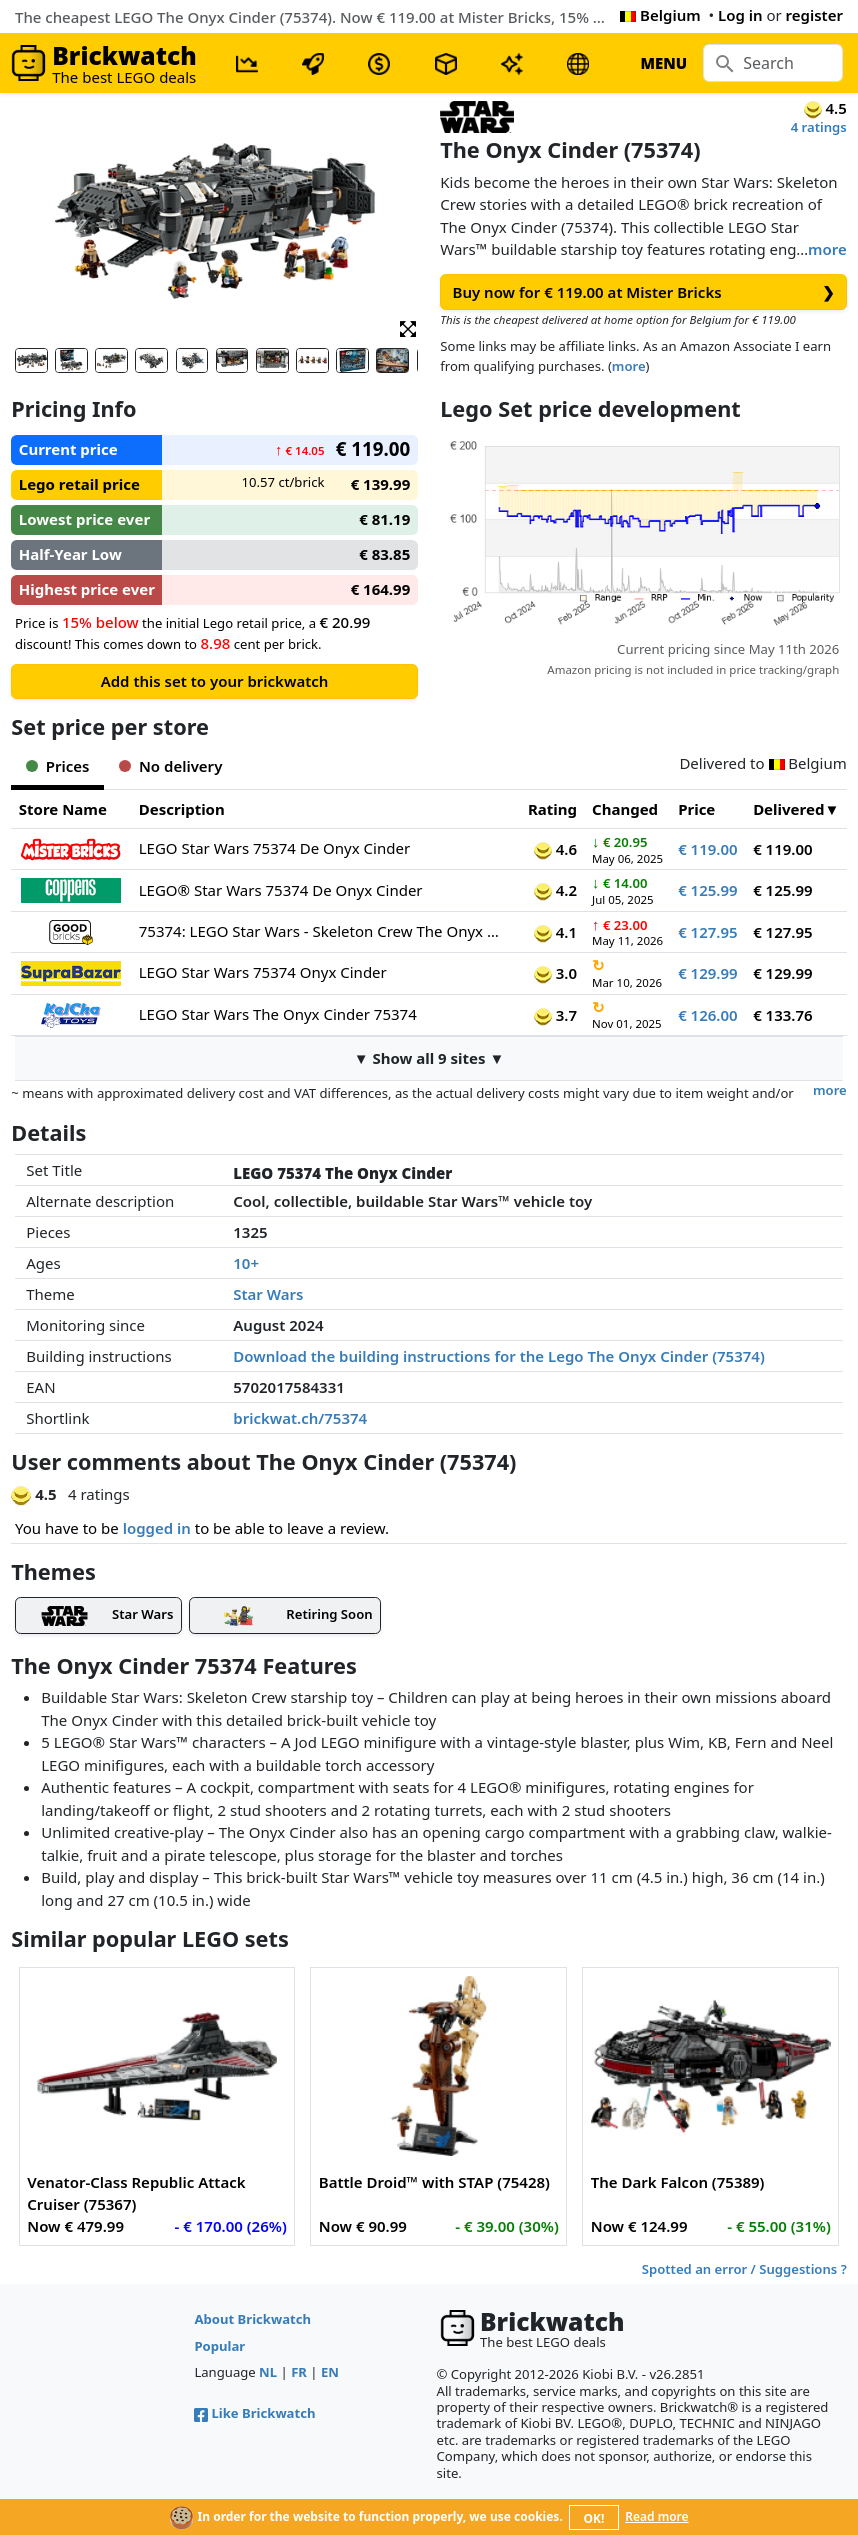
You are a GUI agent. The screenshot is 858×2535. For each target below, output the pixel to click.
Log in (740, 15)
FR (299, 2372)
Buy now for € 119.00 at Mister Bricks (644, 292)
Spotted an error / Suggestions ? (744, 2269)
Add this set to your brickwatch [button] (215, 681)
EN (330, 2372)
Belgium (660, 15)
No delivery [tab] (170, 766)
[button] (408, 327)
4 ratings (819, 127)
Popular (219, 2346)
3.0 (555, 973)
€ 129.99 (708, 973)
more (827, 249)
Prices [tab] (57, 766)
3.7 (555, 1015)
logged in (157, 1528)
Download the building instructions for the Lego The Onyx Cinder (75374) (499, 1356)
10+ (246, 1263)
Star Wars (268, 1294)
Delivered (788, 809)
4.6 (555, 849)
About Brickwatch (252, 2319)
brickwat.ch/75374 (300, 1418)
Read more (656, 2516)
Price (696, 809)
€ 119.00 (708, 849)
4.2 (555, 890)
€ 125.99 (708, 890)
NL (268, 2372)
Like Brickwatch (254, 2413)
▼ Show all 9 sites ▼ (429, 1058)
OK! (594, 2518)
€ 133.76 (783, 1015)
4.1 (555, 932)
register (814, 15)
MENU (663, 63)
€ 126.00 (708, 1015)
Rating (552, 809)
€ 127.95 (708, 932)
